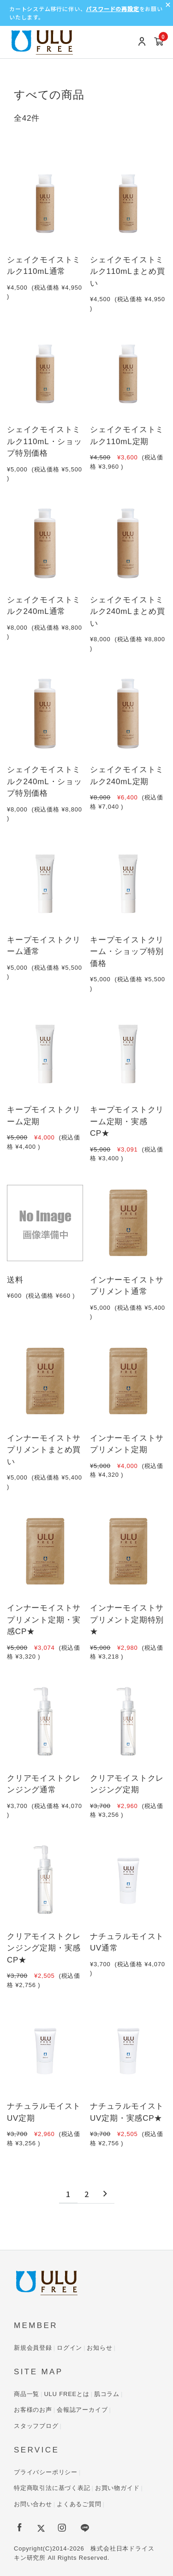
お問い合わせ (33, 2504)
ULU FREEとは (66, 2393)
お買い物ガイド (117, 2487)
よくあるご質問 (79, 2504)
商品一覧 (26, 2393)
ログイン (69, 2347)
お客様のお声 (33, 2409)
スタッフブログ (36, 2425)
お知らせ (99, 2347)
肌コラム (106, 2393)
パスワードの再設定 (112, 8)
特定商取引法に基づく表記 (52, 2487)
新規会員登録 (33, 2347)
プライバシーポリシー (46, 2472)
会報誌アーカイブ (82, 2409)
